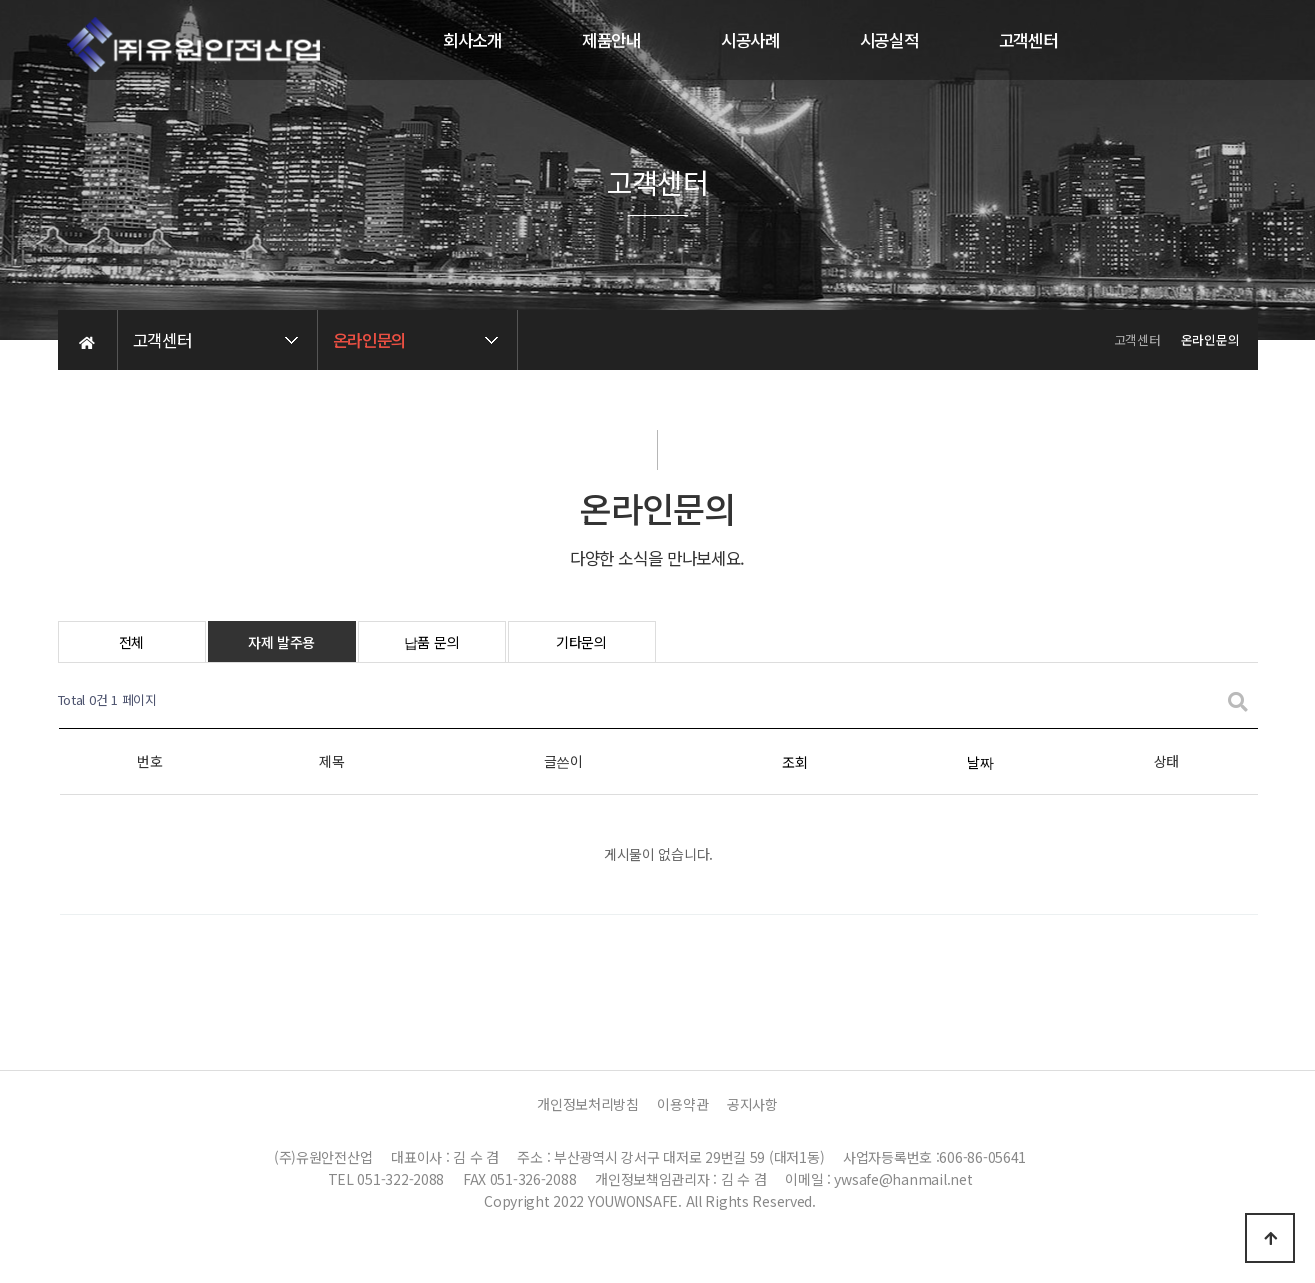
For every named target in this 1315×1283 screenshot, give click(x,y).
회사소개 (472, 40)
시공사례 (750, 40)
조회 (794, 762)
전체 (131, 642)
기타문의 (581, 642)
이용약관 (682, 1104)
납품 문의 (432, 642)
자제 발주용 (281, 642)
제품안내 (611, 40)
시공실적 (889, 40)
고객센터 (1028, 40)
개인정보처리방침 (588, 1104)
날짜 (980, 762)
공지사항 (752, 1104)
